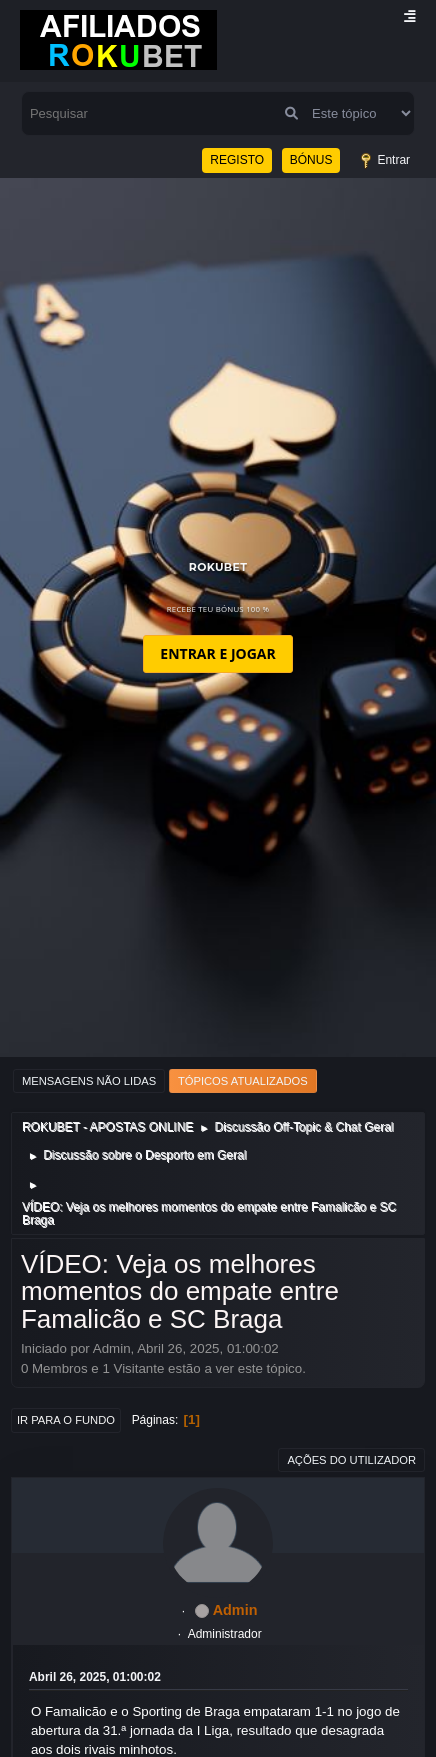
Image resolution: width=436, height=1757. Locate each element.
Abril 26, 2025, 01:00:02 (95, 1677)
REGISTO (237, 160)
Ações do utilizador (351, 1460)
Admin (235, 1610)
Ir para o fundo (66, 1420)
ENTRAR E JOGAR (217, 653)
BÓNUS (311, 160)
